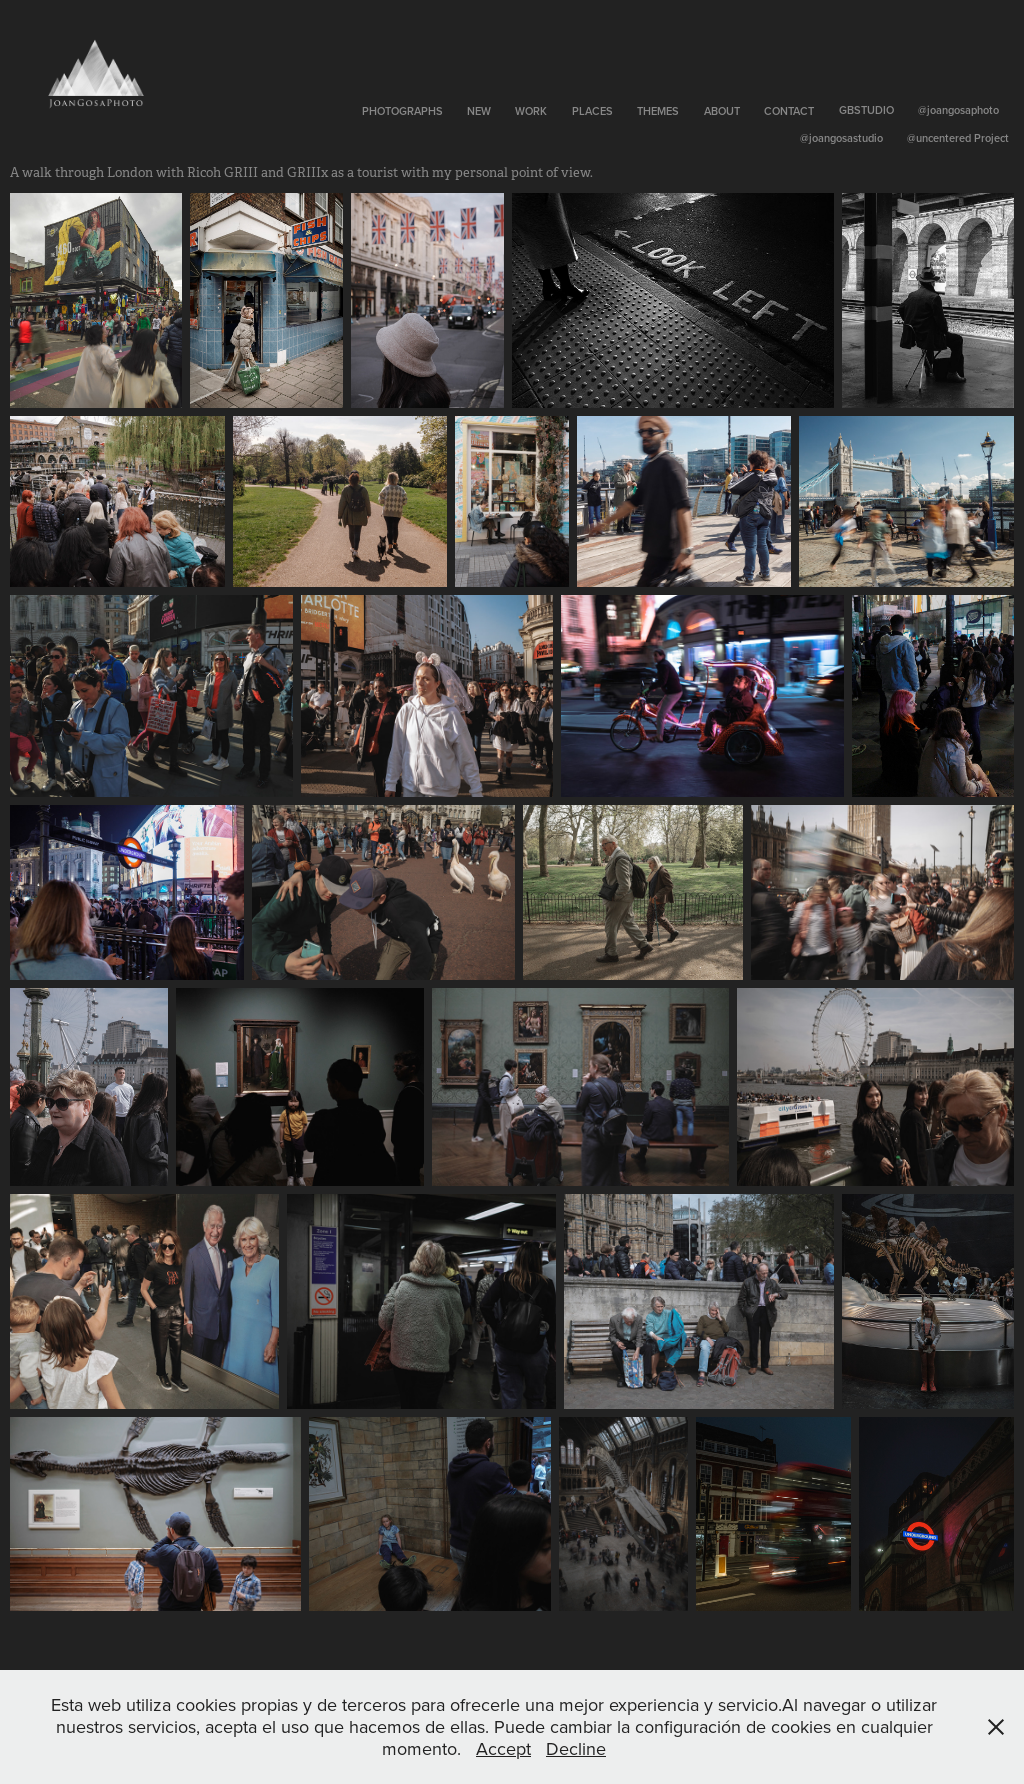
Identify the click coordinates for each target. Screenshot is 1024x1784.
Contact (789, 111)
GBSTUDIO (866, 110)
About (722, 111)
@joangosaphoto (958, 110)
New (479, 111)
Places (592, 111)
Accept (503, 1748)
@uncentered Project (958, 138)
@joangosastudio (841, 138)
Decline (576, 1748)
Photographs (402, 111)
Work (531, 111)
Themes (658, 111)
